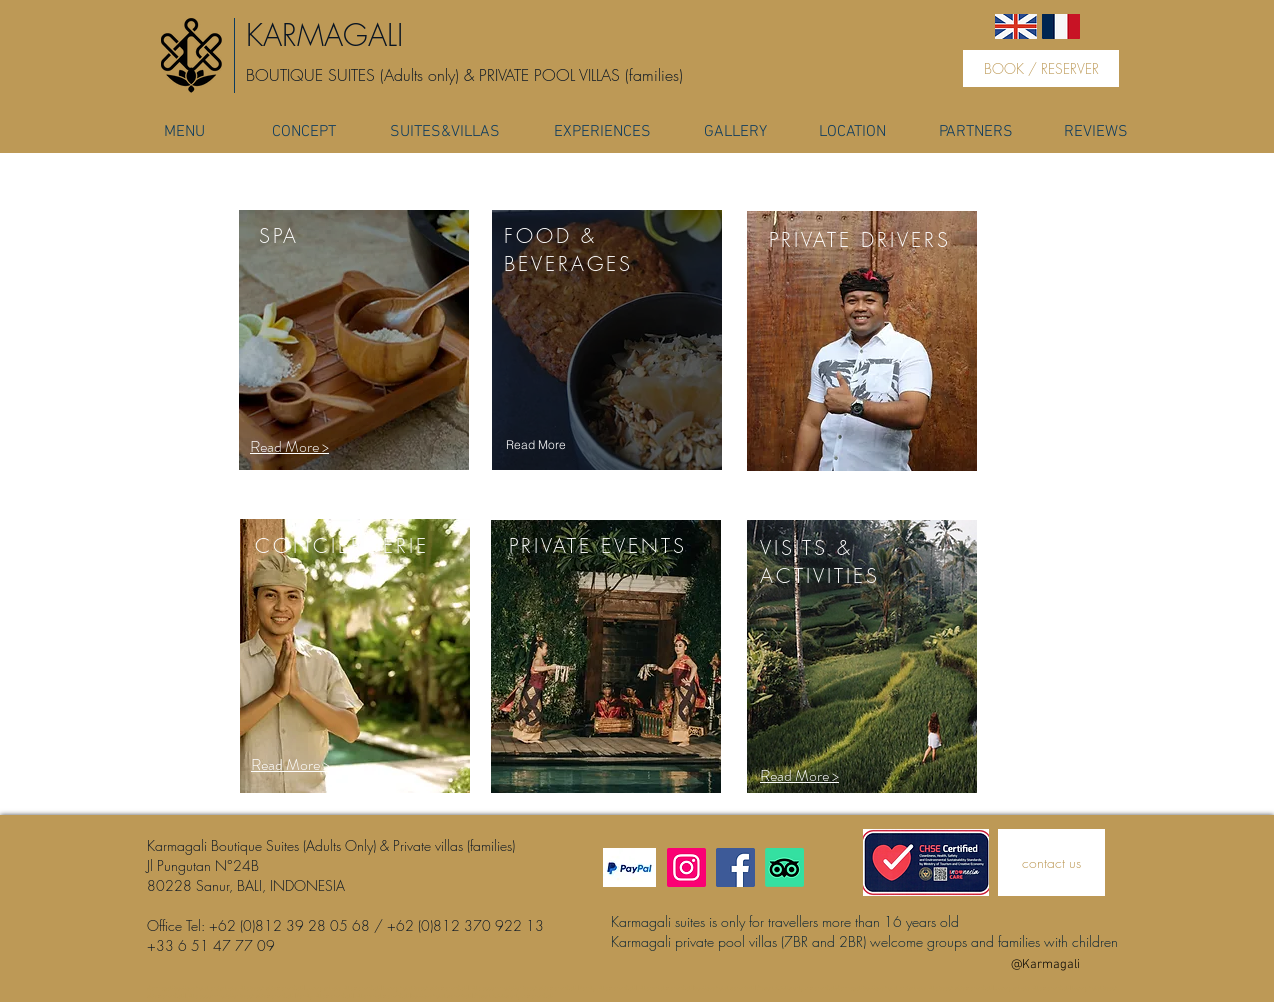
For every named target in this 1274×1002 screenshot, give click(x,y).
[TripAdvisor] (784, 867)
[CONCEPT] (304, 132)
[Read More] (535, 444)
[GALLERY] (735, 132)
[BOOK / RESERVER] (1041, 68)
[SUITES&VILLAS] (444, 132)
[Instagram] (686, 867)
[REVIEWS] (1096, 132)
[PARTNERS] (975, 132)
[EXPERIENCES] (602, 132)
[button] (290, 766)
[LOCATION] (852, 132)
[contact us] (1051, 862)
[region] (354, 343)
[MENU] (184, 132)
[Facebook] (735, 867)
